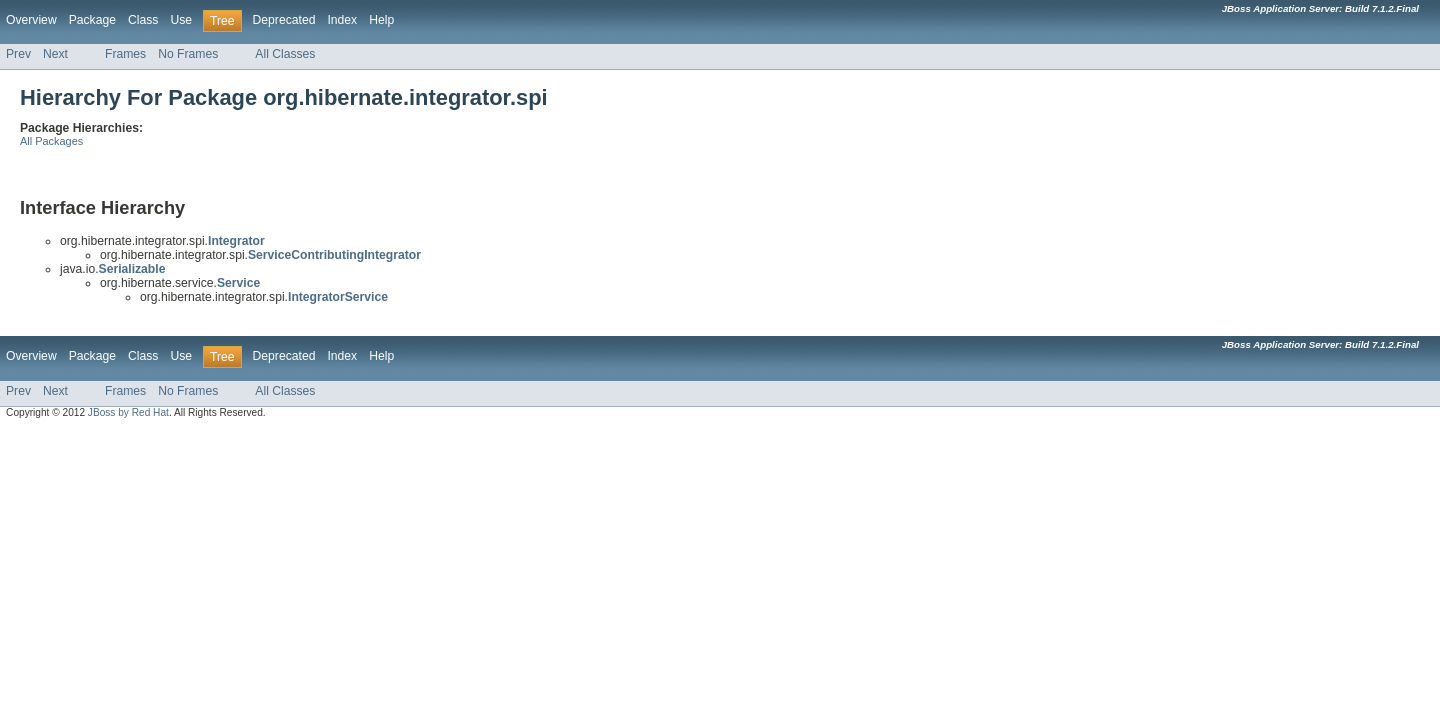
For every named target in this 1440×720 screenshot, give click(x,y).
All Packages (51, 141)
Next (55, 54)
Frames (125, 54)
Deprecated (284, 20)
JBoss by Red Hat (128, 412)
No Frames (188, 54)
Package (92, 20)
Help (381, 20)
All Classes (285, 54)
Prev (18, 54)
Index (342, 20)
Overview (31, 20)
